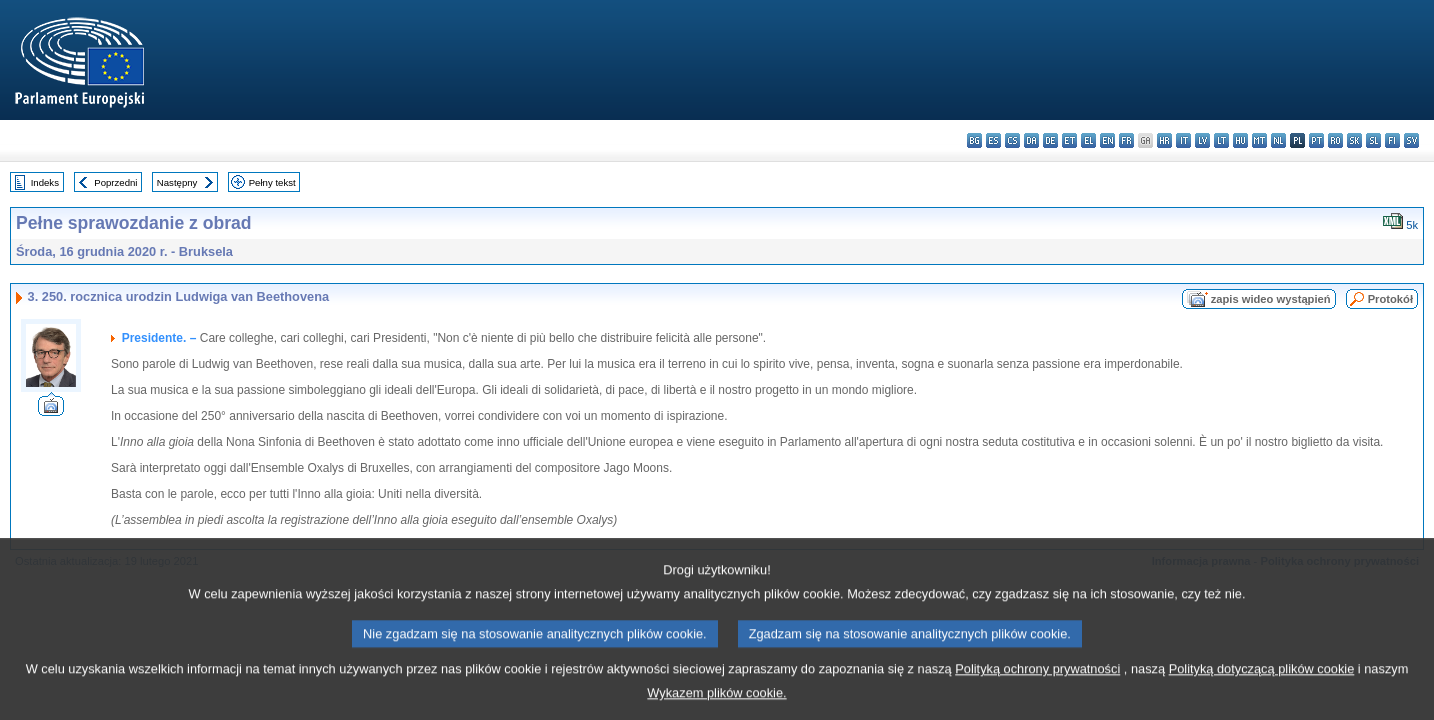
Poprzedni (115, 182)
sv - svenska (1411, 140)
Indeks (45, 182)
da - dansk (1031, 140)
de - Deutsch (1050, 140)
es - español (993, 140)
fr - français (1126, 140)
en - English (1107, 140)
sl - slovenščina (1373, 140)
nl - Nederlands (1278, 140)
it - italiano (1183, 140)
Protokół (1390, 299)
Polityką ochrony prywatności (1037, 684)
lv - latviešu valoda (1202, 140)
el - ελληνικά (1088, 140)
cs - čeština (1012, 140)
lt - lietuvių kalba (1221, 140)
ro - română (1335, 140)
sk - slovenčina (1354, 140)
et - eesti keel (1069, 140)
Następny (177, 182)
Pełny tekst (272, 182)
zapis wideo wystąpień (1271, 299)
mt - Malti (1259, 140)
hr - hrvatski (1164, 140)
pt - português (1316, 140)
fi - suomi (1392, 140)
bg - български (974, 140)
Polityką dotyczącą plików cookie (1262, 684)
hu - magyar (1240, 140)
